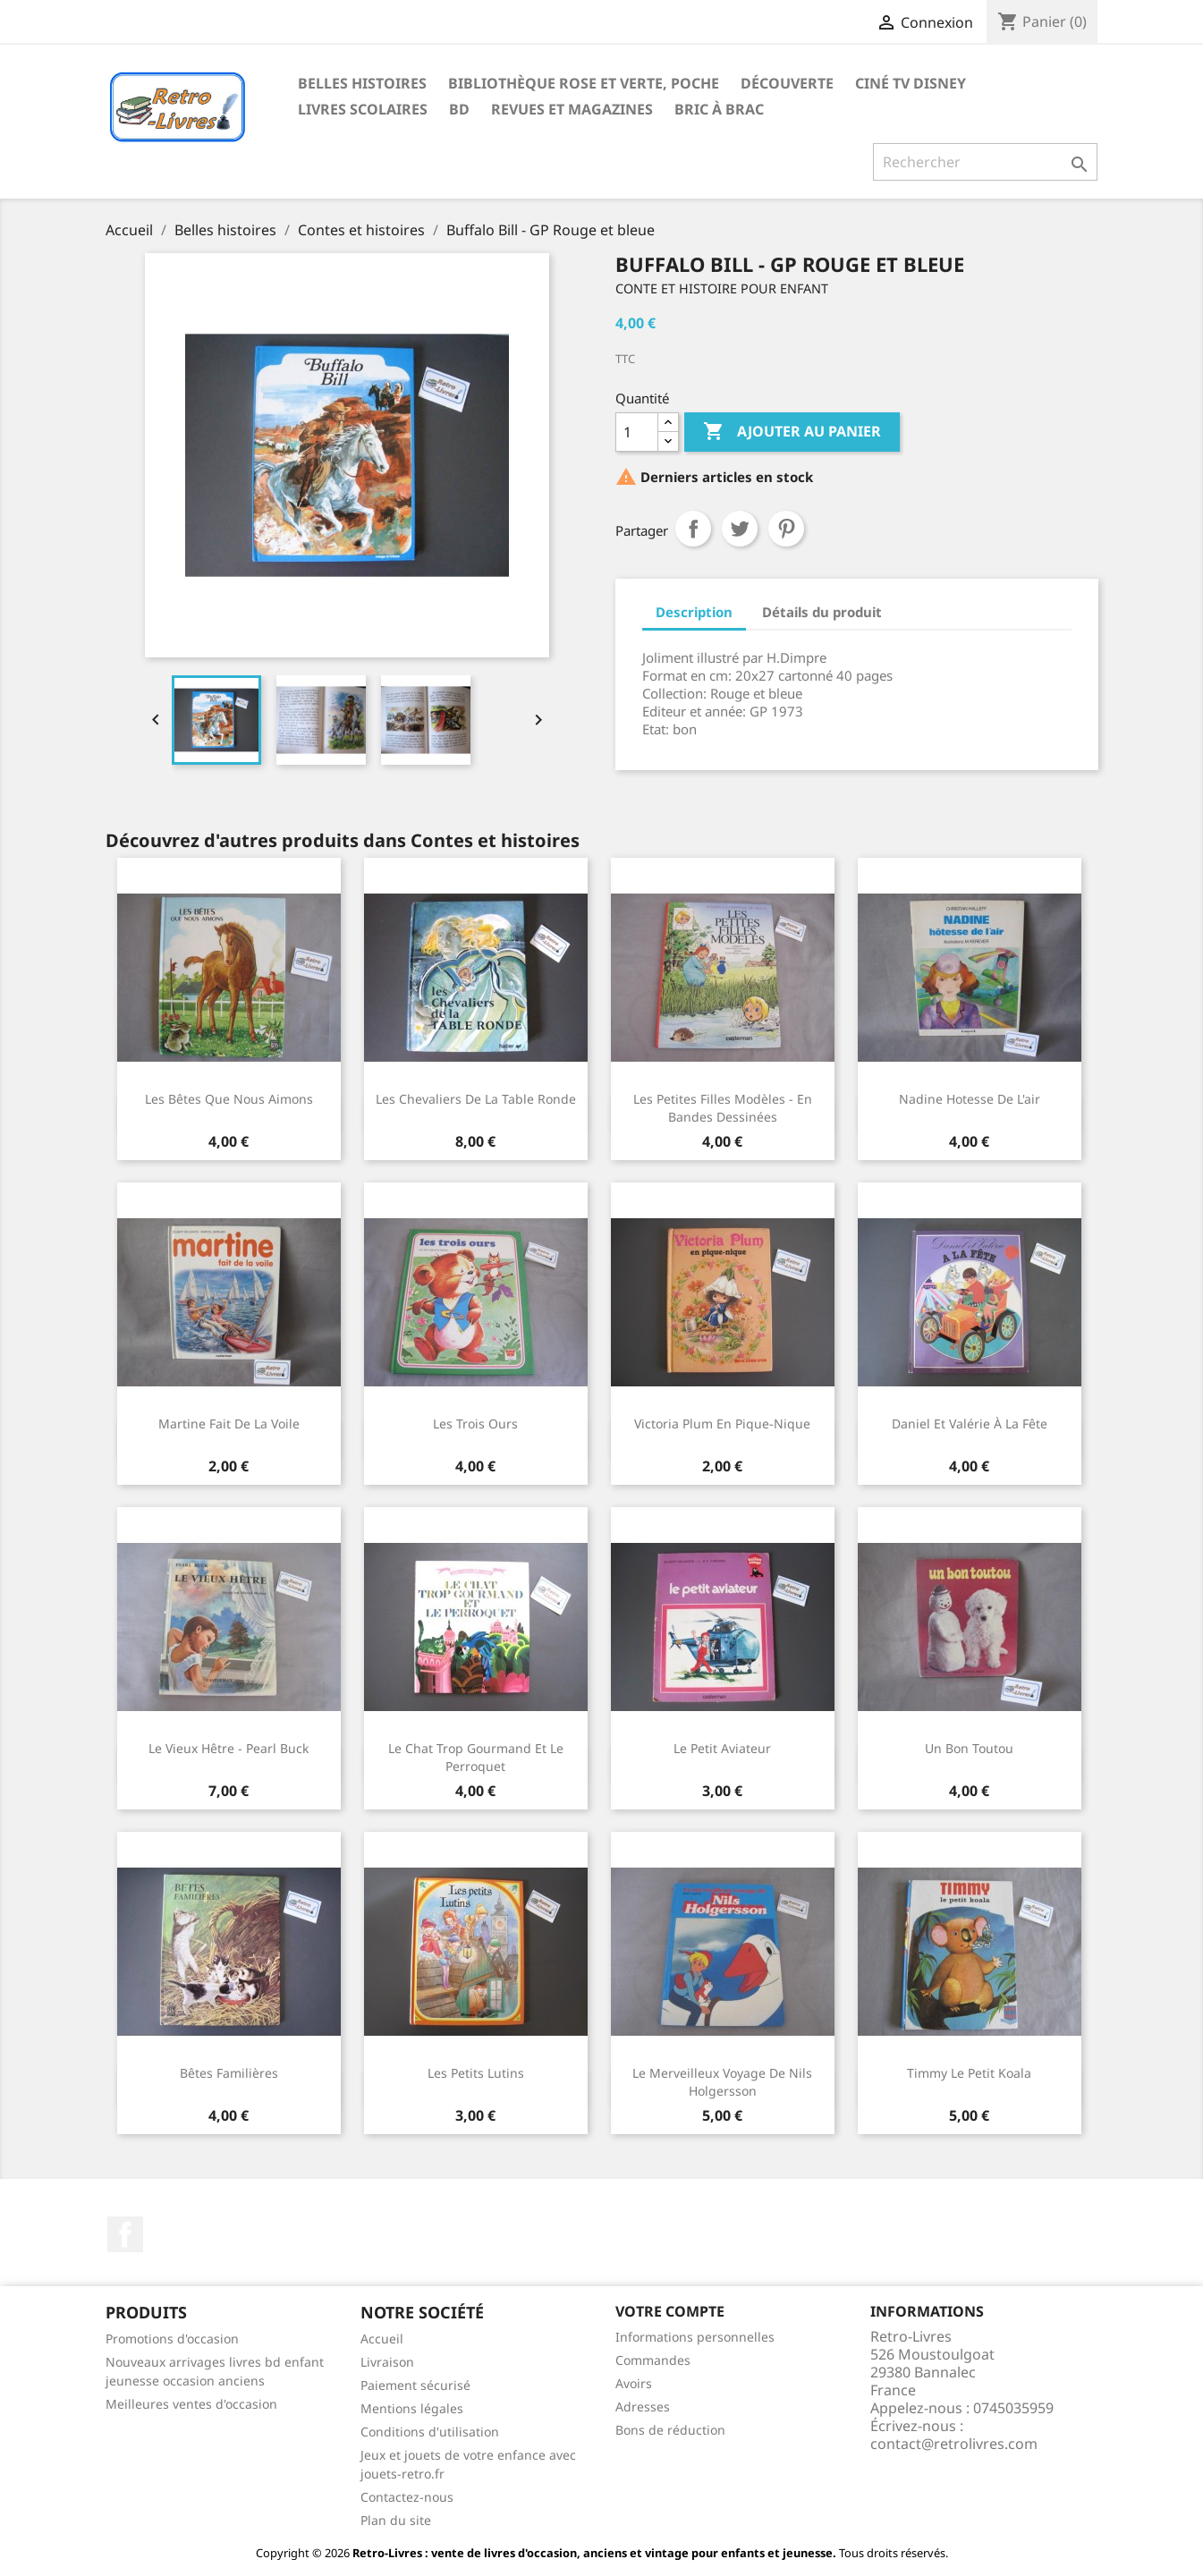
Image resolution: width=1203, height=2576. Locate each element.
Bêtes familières (229, 2072)
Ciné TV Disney (910, 83)
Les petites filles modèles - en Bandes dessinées (722, 1107)
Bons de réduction (670, 2429)
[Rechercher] (985, 162)
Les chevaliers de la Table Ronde (476, 1098)
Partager (693, 529)
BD (459, 109)
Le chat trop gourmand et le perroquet (475, 1757)
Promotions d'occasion (172, 2338)
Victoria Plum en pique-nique (722, 1423)
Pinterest (786, 529)
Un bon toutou (969, 1748)
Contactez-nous (406, 2496)
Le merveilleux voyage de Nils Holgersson (722, 2081)
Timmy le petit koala (969, 2072)
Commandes (652, 2359)
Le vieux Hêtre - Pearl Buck (228, 1748)
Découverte (787, 83)
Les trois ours (475, 1423)
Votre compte (669, 2311)
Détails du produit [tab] (822, 612)
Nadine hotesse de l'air (969, 1098)
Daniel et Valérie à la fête (969, 1423)
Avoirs (633, 2383)
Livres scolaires (363, 109)
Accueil (381, 2338)
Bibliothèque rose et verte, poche (583, 83)
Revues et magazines (572, 109)
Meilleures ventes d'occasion (191, 2403)
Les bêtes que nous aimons (229, 1098)
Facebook (125, 2234)
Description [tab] (694, 612)
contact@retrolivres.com (954, 2443)
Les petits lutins (476, 2072)
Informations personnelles (695, 2336)
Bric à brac (719, 109)
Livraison (387, 2361)
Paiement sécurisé (415, 2385)
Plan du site (395, 2520)
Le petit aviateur (722, 1748)
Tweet (740, 529)
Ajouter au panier (792, 432)
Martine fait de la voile (229, 1423)
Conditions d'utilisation (429, 2431)
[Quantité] (636, 432)
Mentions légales (411, 2408)
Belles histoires (362, 83)
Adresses (642, 2406)
